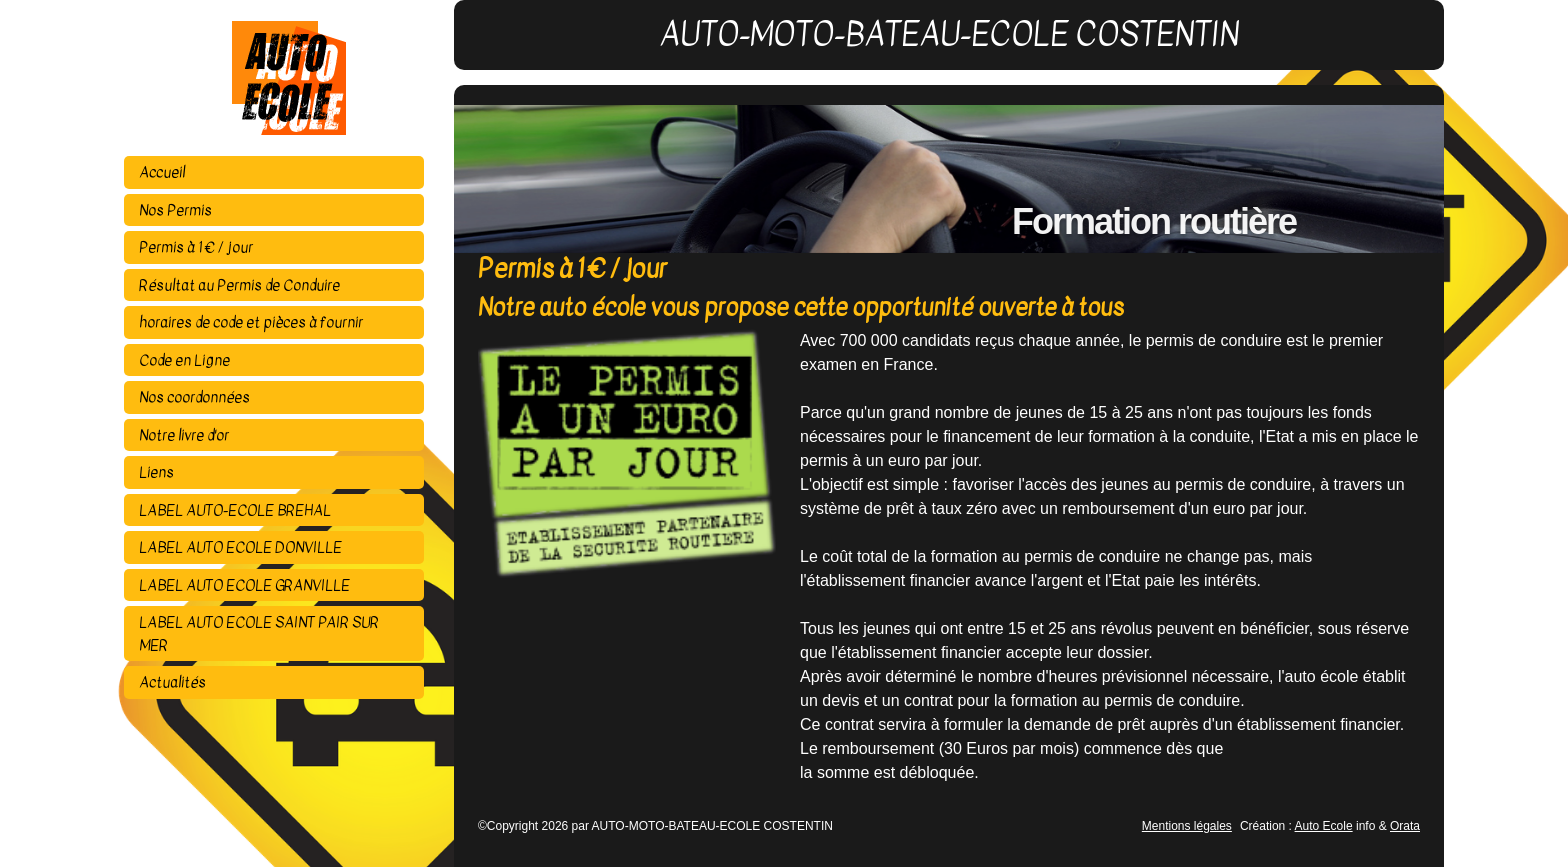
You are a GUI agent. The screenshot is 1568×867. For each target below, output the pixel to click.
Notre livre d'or (184, 435)
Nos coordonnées (194, 397)
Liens (156, 472)
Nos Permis (175, 210)
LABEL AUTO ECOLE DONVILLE (240, 547)
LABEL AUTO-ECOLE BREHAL (235, 510)
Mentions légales (1187, 826)
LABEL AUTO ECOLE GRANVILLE (244, 585)
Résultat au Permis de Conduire (239, 285)
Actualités (172, 682)
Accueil (162, 172)
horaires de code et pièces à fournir (251, 322)
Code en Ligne (184, 360)
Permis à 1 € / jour (196, 247)
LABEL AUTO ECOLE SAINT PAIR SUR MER (259, 633)
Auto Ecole (1324, 826)
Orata (1405, 826)
